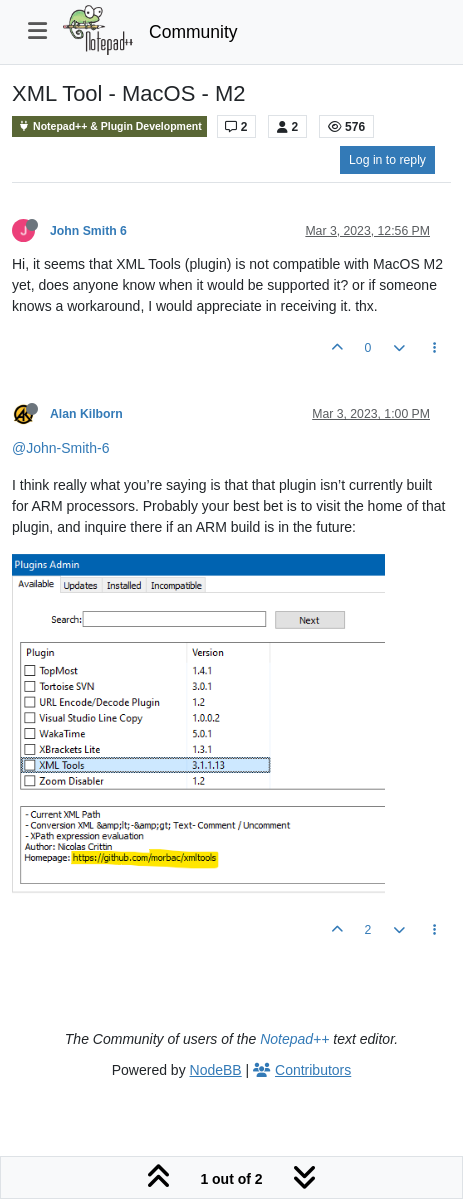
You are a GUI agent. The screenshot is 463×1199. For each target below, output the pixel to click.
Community (193, 32)
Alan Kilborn (86, 414)
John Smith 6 (88, 231)
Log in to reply (387, 160)
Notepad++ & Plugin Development (109, 126)
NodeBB (216, 1070)
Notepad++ (294, 1039)
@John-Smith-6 (60, 448)
